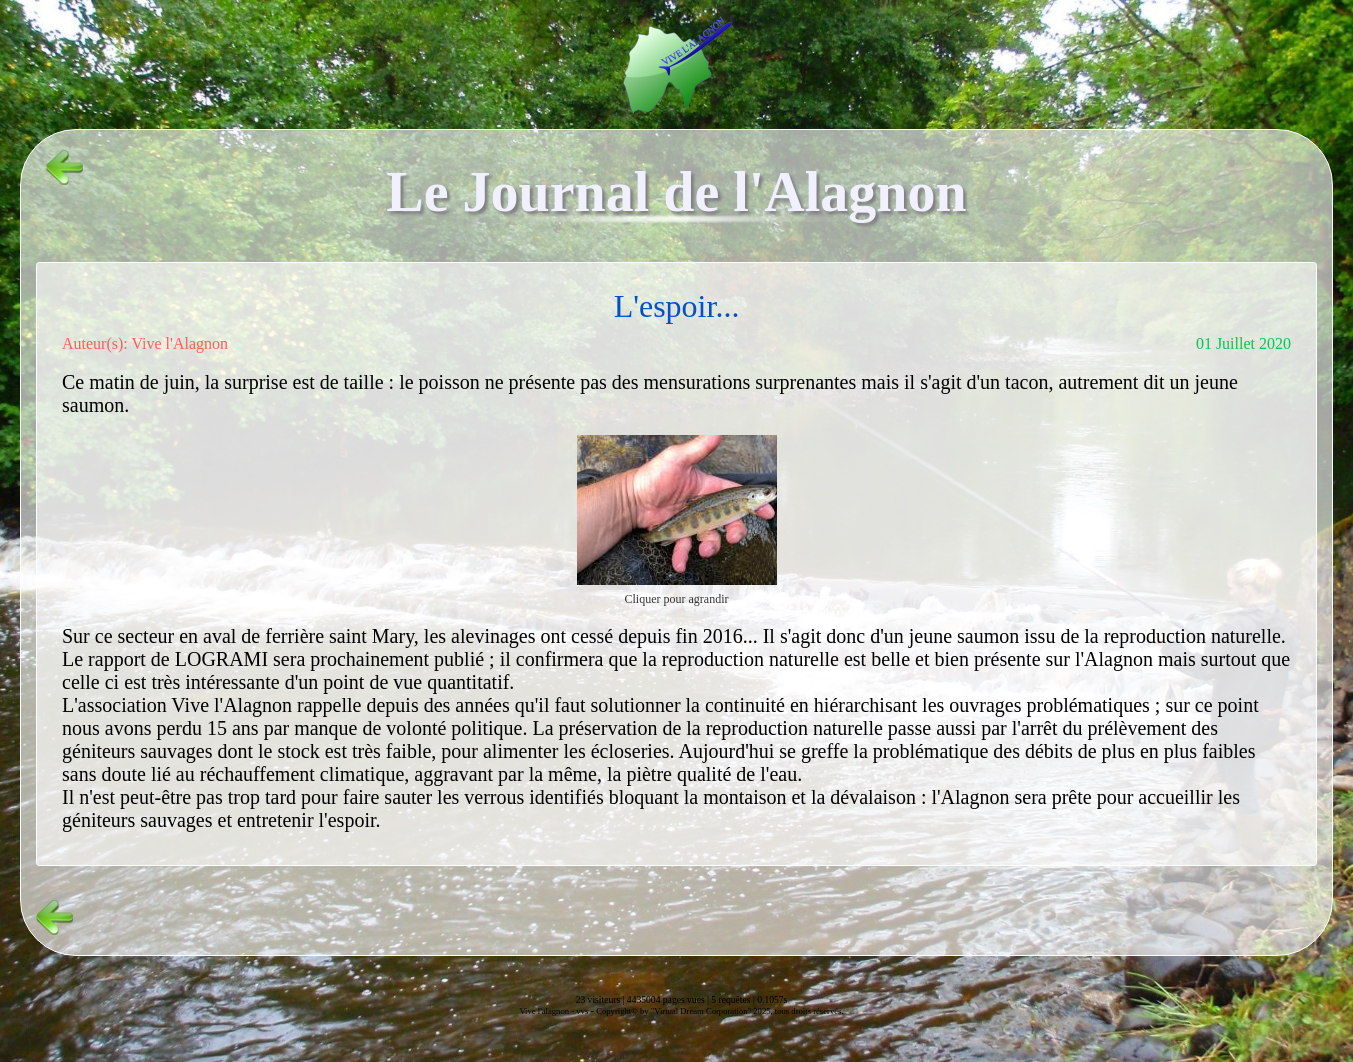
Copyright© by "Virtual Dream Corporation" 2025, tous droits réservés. (719, 1011)
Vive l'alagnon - (547, 1011)
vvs (582, 1011)
